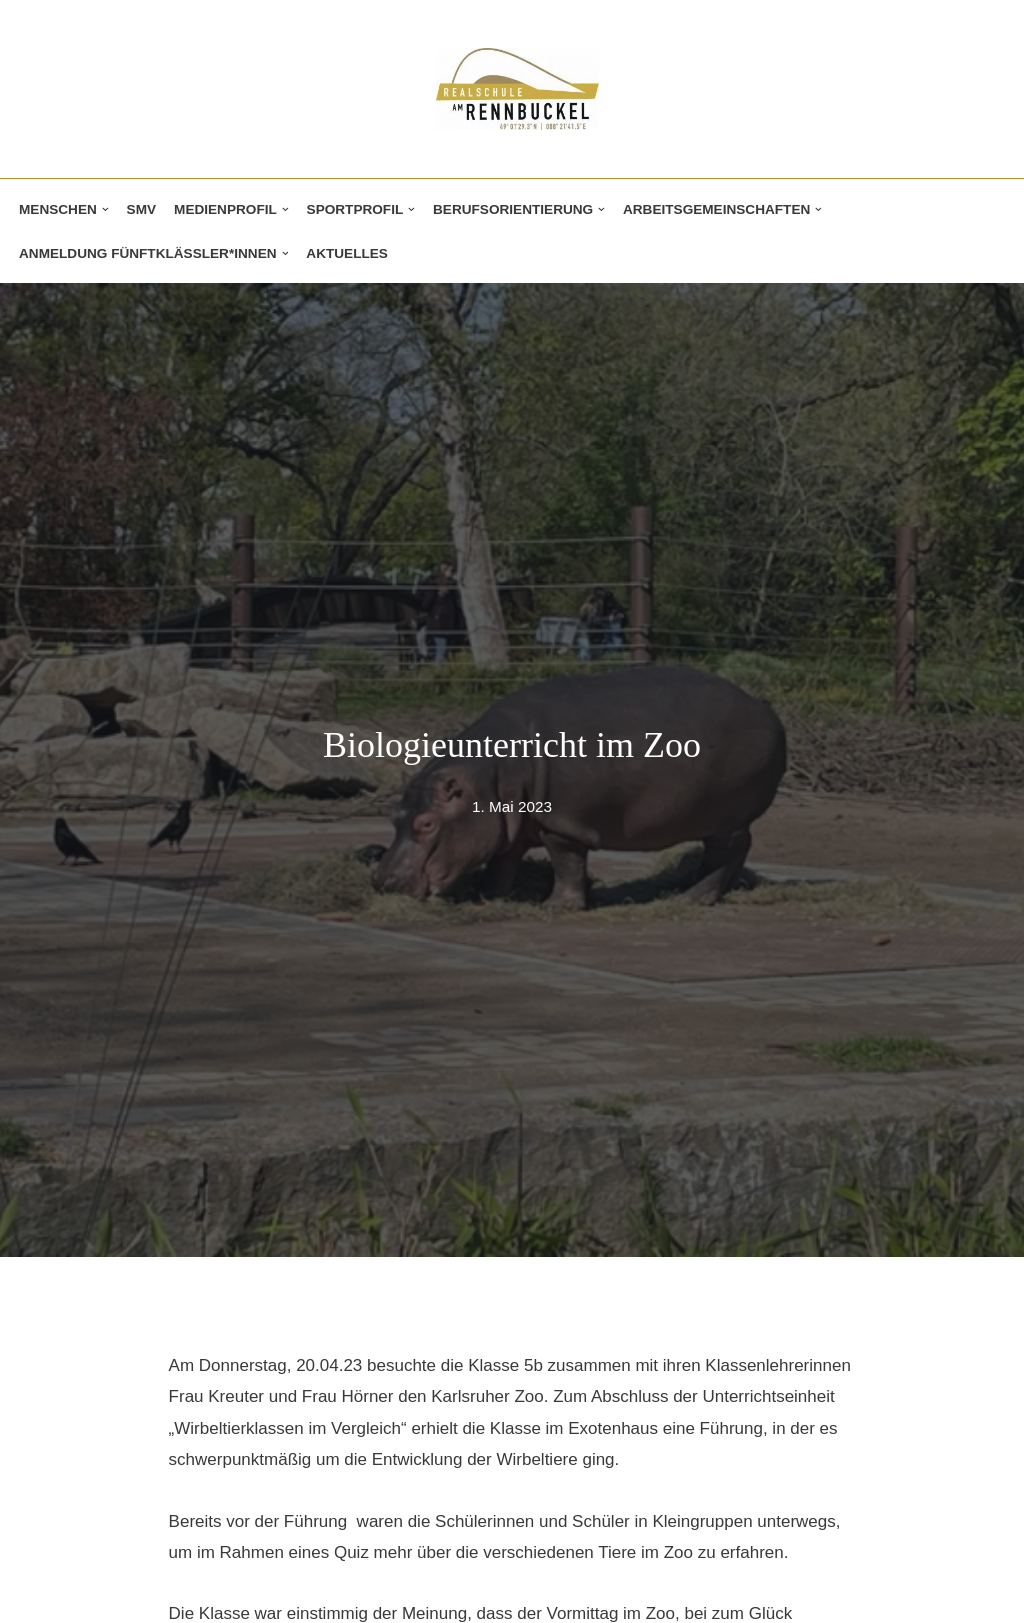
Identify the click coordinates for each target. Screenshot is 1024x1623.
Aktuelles (347, 253)
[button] (105, 209)
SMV (141, 209)
